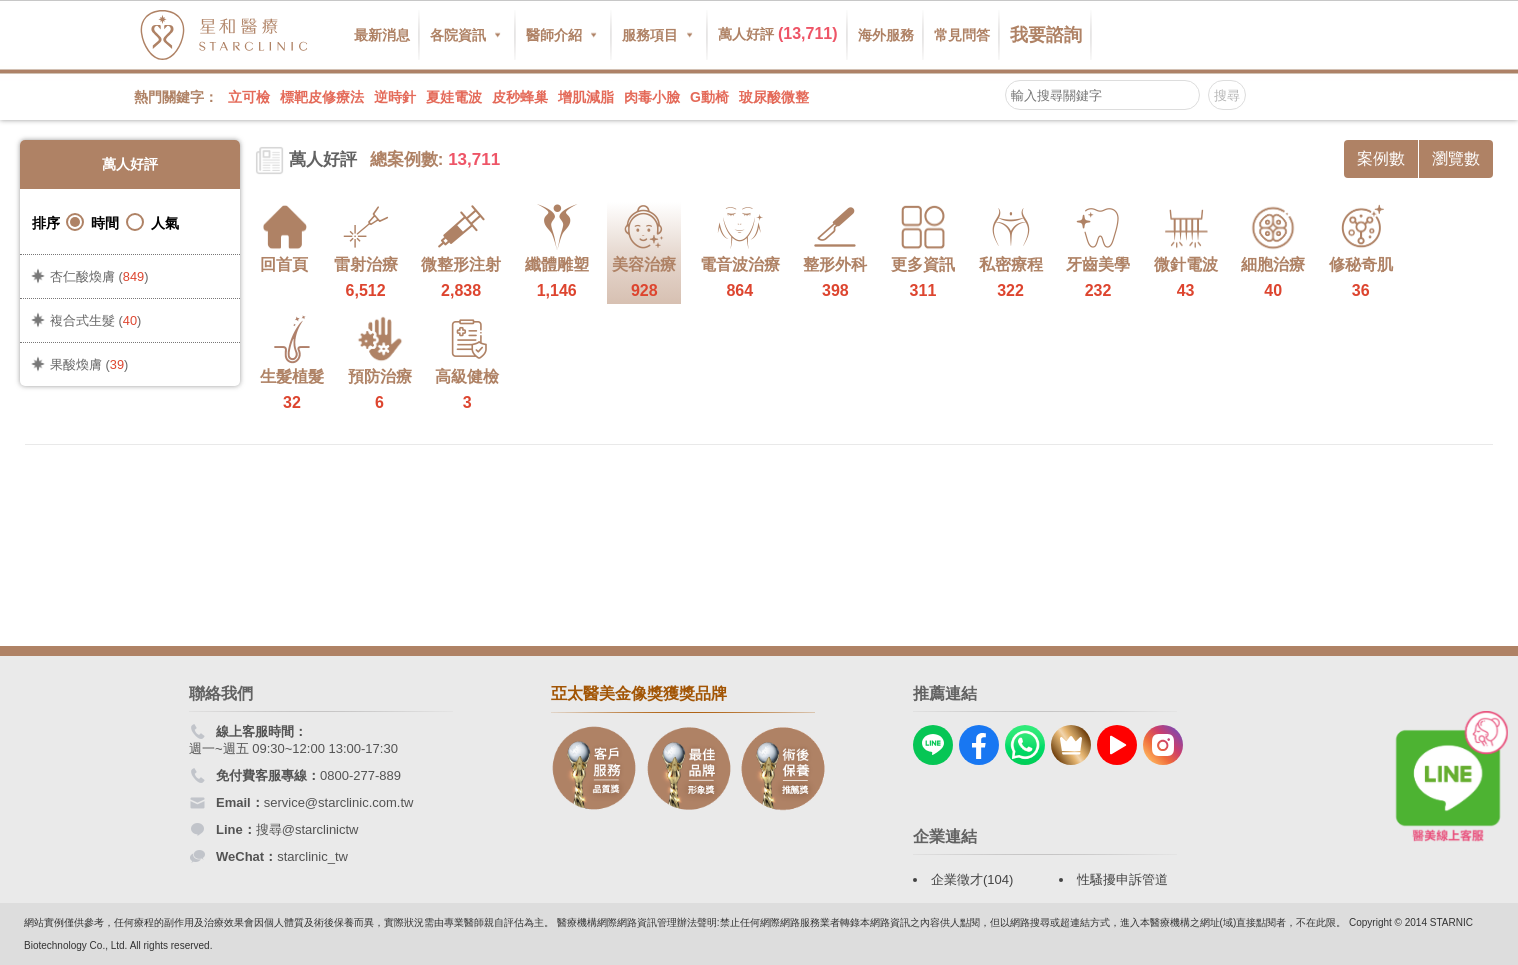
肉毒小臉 (652, 97)
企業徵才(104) (972, 879)
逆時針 (395, 97)
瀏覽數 (1456, 158)
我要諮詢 (1046, 35)
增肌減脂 (586, 97)
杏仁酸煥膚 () (99, 276)
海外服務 (886, 35)
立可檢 (249, 97)
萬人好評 (778, 33)
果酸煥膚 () (89, 364)
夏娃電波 (454, 97)
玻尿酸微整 (774, 97)
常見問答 (962, 35)
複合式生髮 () (95, 320)
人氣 (152, 222)
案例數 (1381, 158)
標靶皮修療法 (322, 97)
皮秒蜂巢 (520, 97)
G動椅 (709, 97)
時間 (92, 222)
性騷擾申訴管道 (1122, 879)
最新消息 (382, 35)
